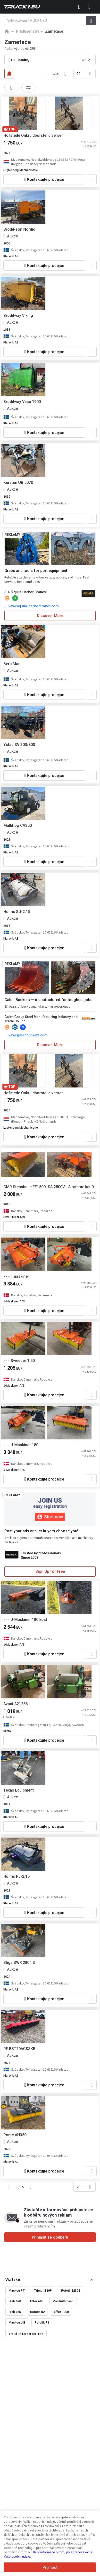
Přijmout (50, 2567)
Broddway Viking (18, 315)
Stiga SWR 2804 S (19, 1962)
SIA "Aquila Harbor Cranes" (25, 592)
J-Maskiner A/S (14, 1301)
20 (78, 73)
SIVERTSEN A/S (14, 1217)
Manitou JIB (16, 2322)
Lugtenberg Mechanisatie (20, 170)
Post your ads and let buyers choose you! (41, 1531)
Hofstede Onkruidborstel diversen (33, 135)
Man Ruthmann (62, 2301)
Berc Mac (11, 663)
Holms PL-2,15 (16, 1876)
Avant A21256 (15, 1704)
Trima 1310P (43, 2290)
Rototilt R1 (41, 2322)
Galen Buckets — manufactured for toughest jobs (48, 999)
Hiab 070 (14, 2301)
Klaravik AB (10, 256)
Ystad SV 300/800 (19, 744)
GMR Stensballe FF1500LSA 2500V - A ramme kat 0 (48, 1187)
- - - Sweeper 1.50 (19, 1360)
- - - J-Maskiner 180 (20, 1445)
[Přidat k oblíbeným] (92, 179)
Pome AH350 (14, 2135)
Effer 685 (36, 2301)
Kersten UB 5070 (18, 482)
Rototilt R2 (37, 2312)
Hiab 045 (14, 2312)
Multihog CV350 (17, 825)
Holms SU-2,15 (16, 911)
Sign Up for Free (50, 1571)
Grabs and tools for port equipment (35, 570)
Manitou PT (16, 2290)
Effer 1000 (61, 2312)
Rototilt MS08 (70, 2290)
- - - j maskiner (16, 1276)
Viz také (12, 2279)
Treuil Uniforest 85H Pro (25, 2334)
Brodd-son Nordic (19, 229)
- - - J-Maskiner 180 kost (25, 1619)
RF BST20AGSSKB (19, 2048)
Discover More (50, 615)
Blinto (7, 1731)
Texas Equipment (18, 1790)
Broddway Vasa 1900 (22, 401)
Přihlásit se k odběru (50, 2237)
